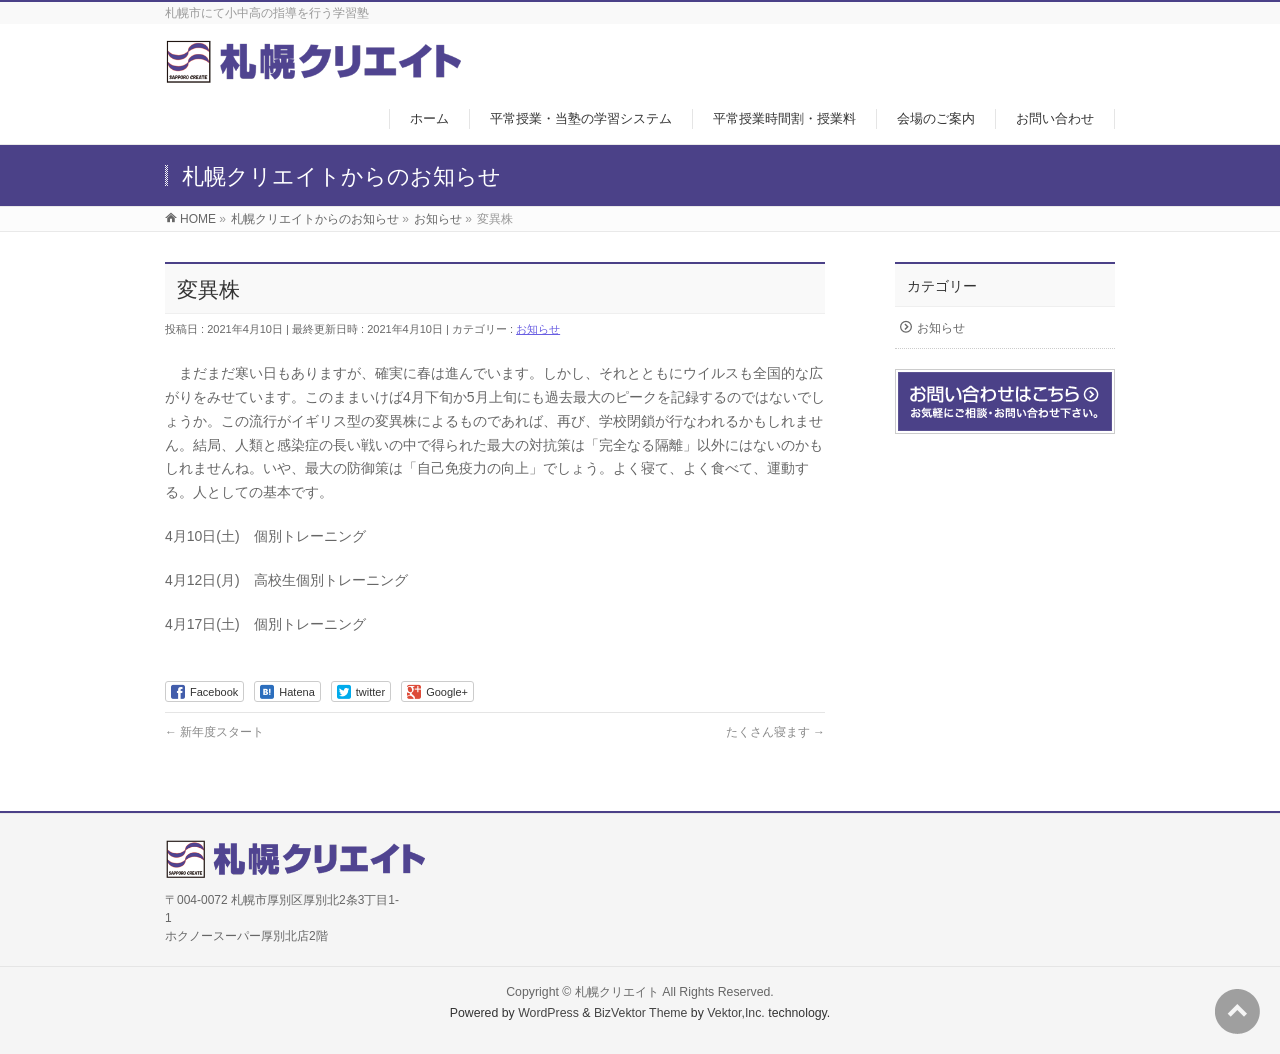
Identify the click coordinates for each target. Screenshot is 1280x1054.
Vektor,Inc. (736, 1013)
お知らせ (538, 329)
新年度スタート (214, 732)
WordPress (548, 1013)
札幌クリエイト (617, 992)
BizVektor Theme (641, 1013)
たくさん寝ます (775, 732)
